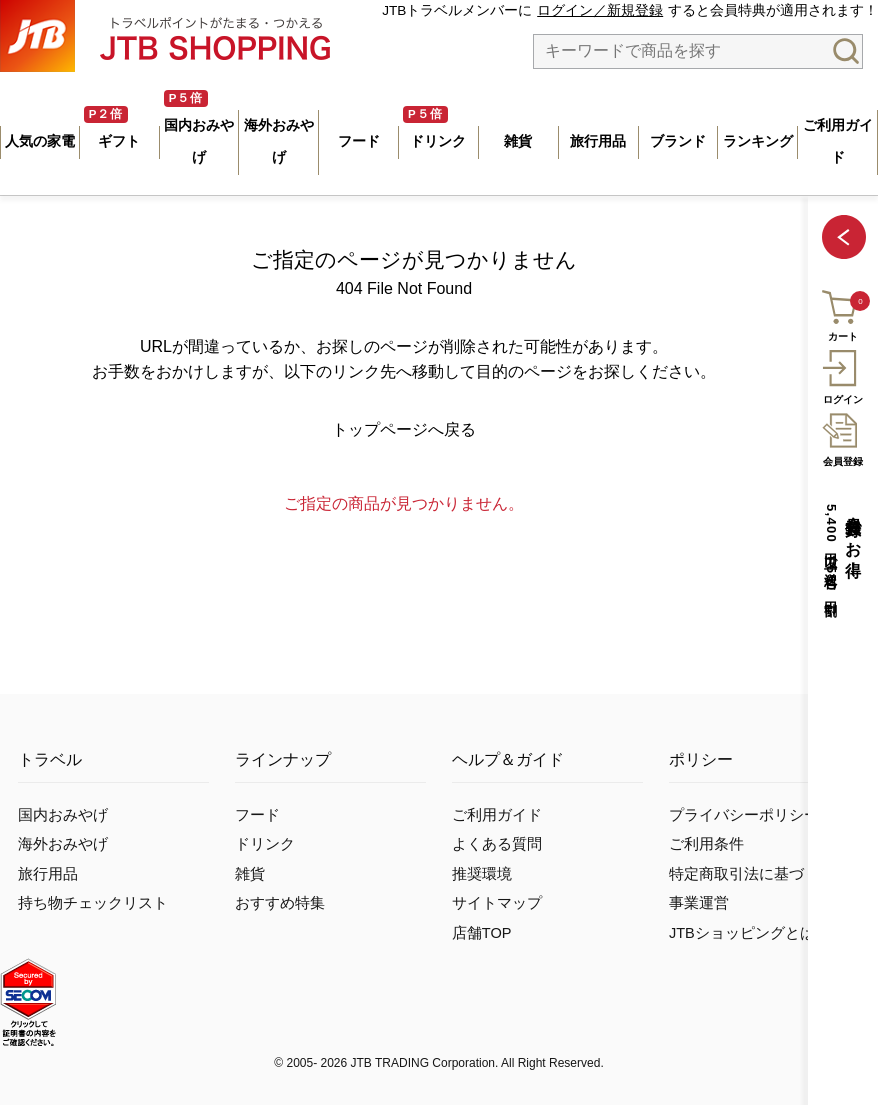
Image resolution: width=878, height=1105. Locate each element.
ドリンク (265, 844)
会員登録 (842, 437)
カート (841, 313)
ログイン (842, 374)
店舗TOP (482, 933)
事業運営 (699, 903)
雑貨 (250, 874)
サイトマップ (497, 903)
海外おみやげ (63, 844)
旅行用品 (48, 874)
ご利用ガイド (497, 815)
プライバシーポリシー (744, 815)
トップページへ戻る (404, 429)
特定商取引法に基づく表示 (759, 874)
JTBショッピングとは (742, 933)
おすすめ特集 (280, 903)
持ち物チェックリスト (93, 903)
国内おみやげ (63, 815)
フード (257, 815)
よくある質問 (497, 844)
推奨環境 (482, 874)
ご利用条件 (706, 844)
